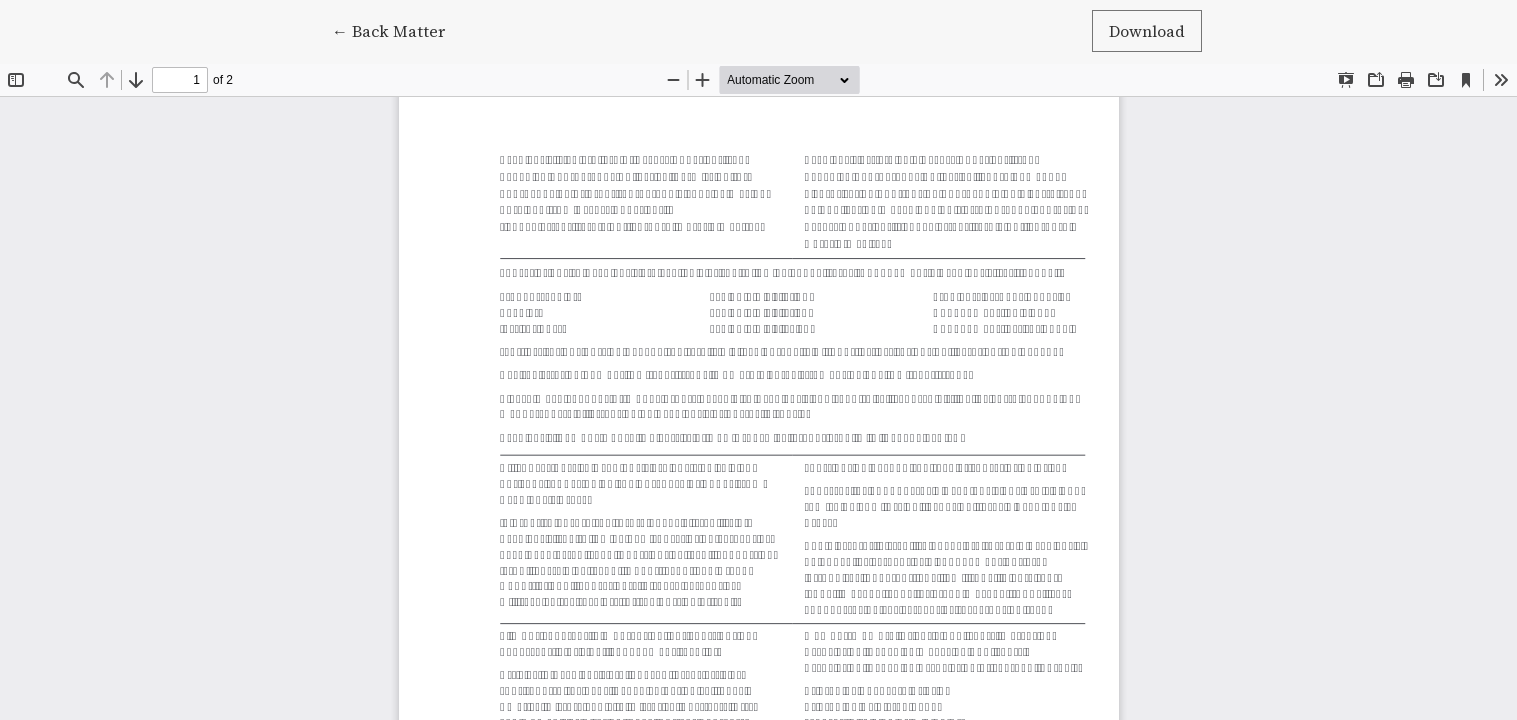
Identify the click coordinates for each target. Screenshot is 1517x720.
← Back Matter (397, 30)
